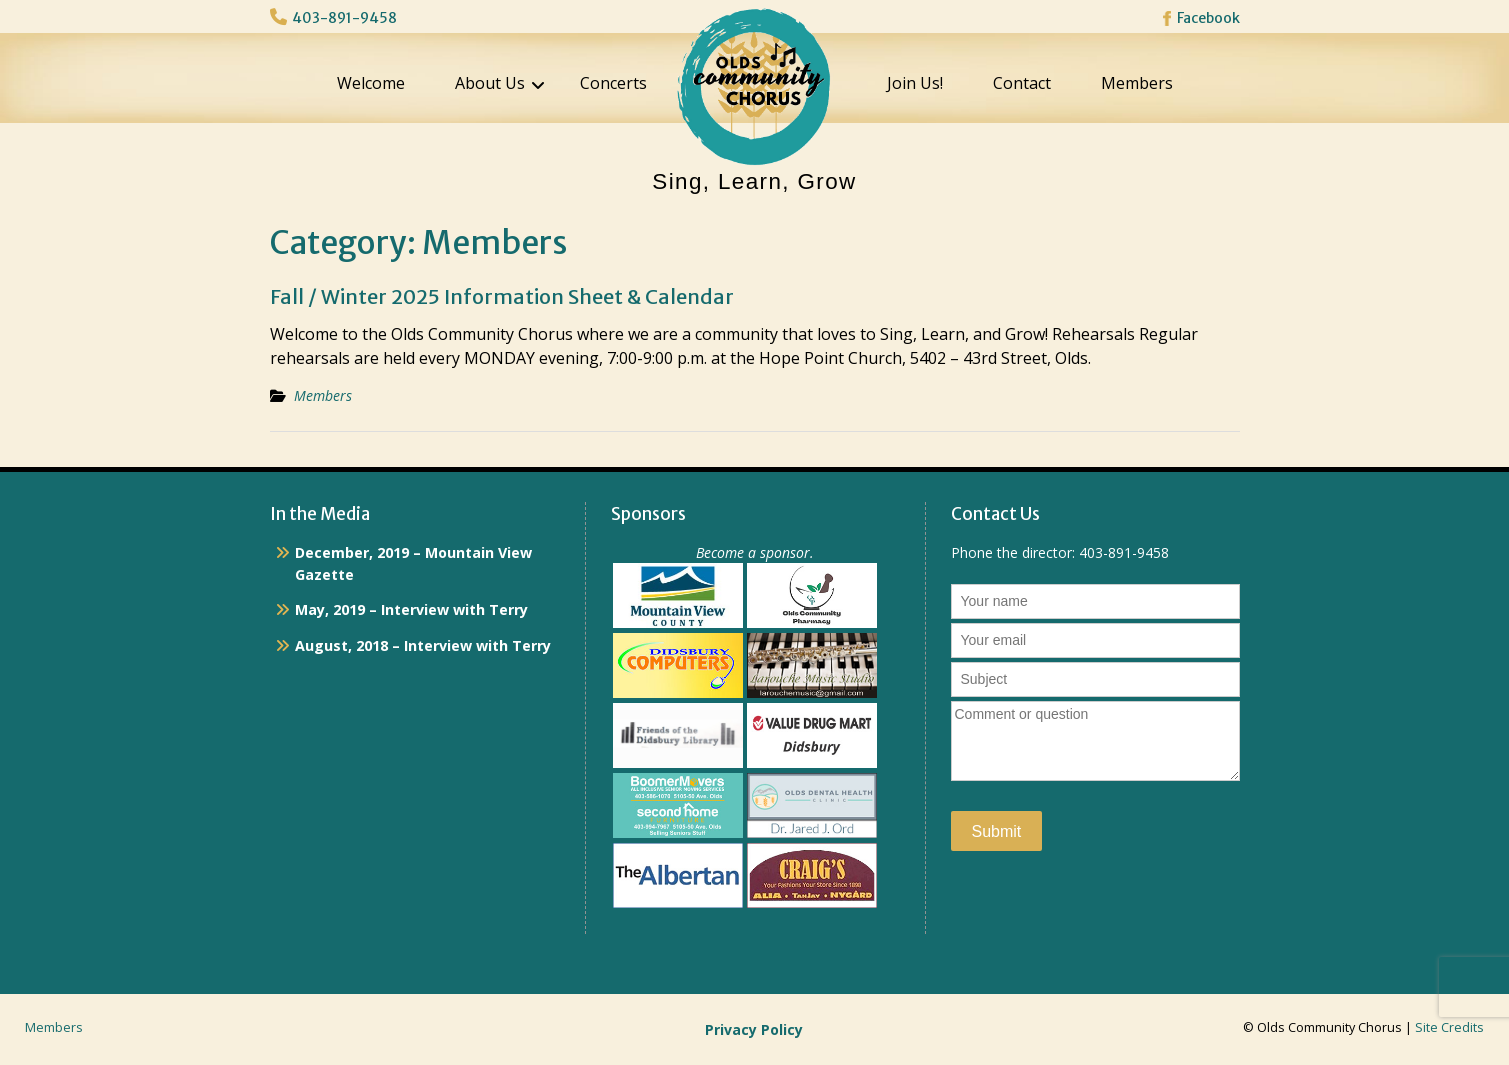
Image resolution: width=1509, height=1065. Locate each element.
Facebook (1208, 18)
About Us (490, 83)
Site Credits (1449, 1027)
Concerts (613, 83)
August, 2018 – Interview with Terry (423, 645)
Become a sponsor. (755, 552)
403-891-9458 (344, 18)
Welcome (371, 83)
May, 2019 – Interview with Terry (411, 609)
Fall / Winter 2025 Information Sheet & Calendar (502, 296)
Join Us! (915, 83)
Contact (1022, 83)
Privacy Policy (754, 1029)
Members (1137, 83)
